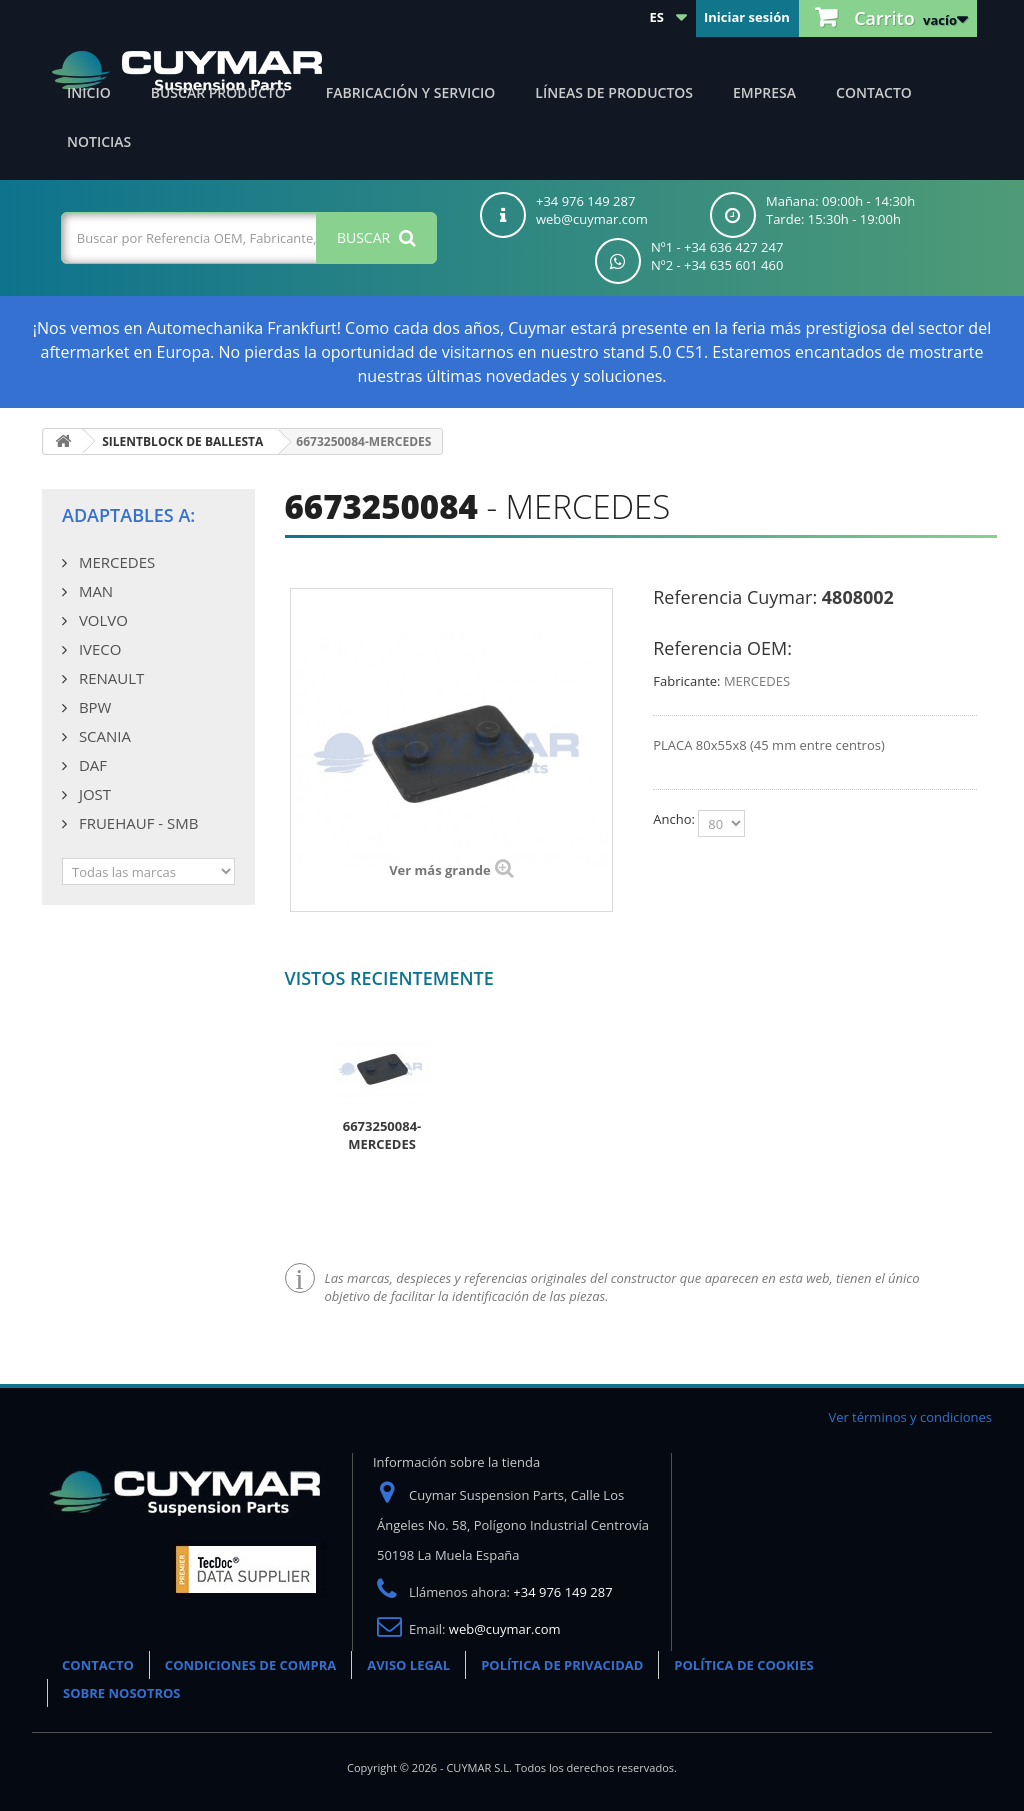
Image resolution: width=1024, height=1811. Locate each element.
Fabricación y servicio (411, 92)
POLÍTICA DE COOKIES (743, 1665)
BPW (93, 707)
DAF (91, 765)
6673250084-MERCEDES (382, 1135)
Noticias (99, 141)
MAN (94, 591)
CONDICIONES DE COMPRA (250, 1665)
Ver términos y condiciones (910, 1417)
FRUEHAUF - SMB (136, 823)
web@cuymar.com (505, 1629)
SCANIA (103, 736)
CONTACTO (98, 1665)
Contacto (874, 92)
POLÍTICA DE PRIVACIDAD (562, 1665)
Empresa (764, 92)
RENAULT (109, 678)
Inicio (89, 92)
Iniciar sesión (747, 17)
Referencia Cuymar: (735, 597)
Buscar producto (218, 92)
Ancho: (675, 819)
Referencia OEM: (722, 648)
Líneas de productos (614, 92)
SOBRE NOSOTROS (122, 1693)
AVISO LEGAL (408, 1665)
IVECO (98, 649)
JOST (93, 794)
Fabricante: (686, 681)
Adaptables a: (128, 515)
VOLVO (101, 620)
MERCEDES (115, 562)
